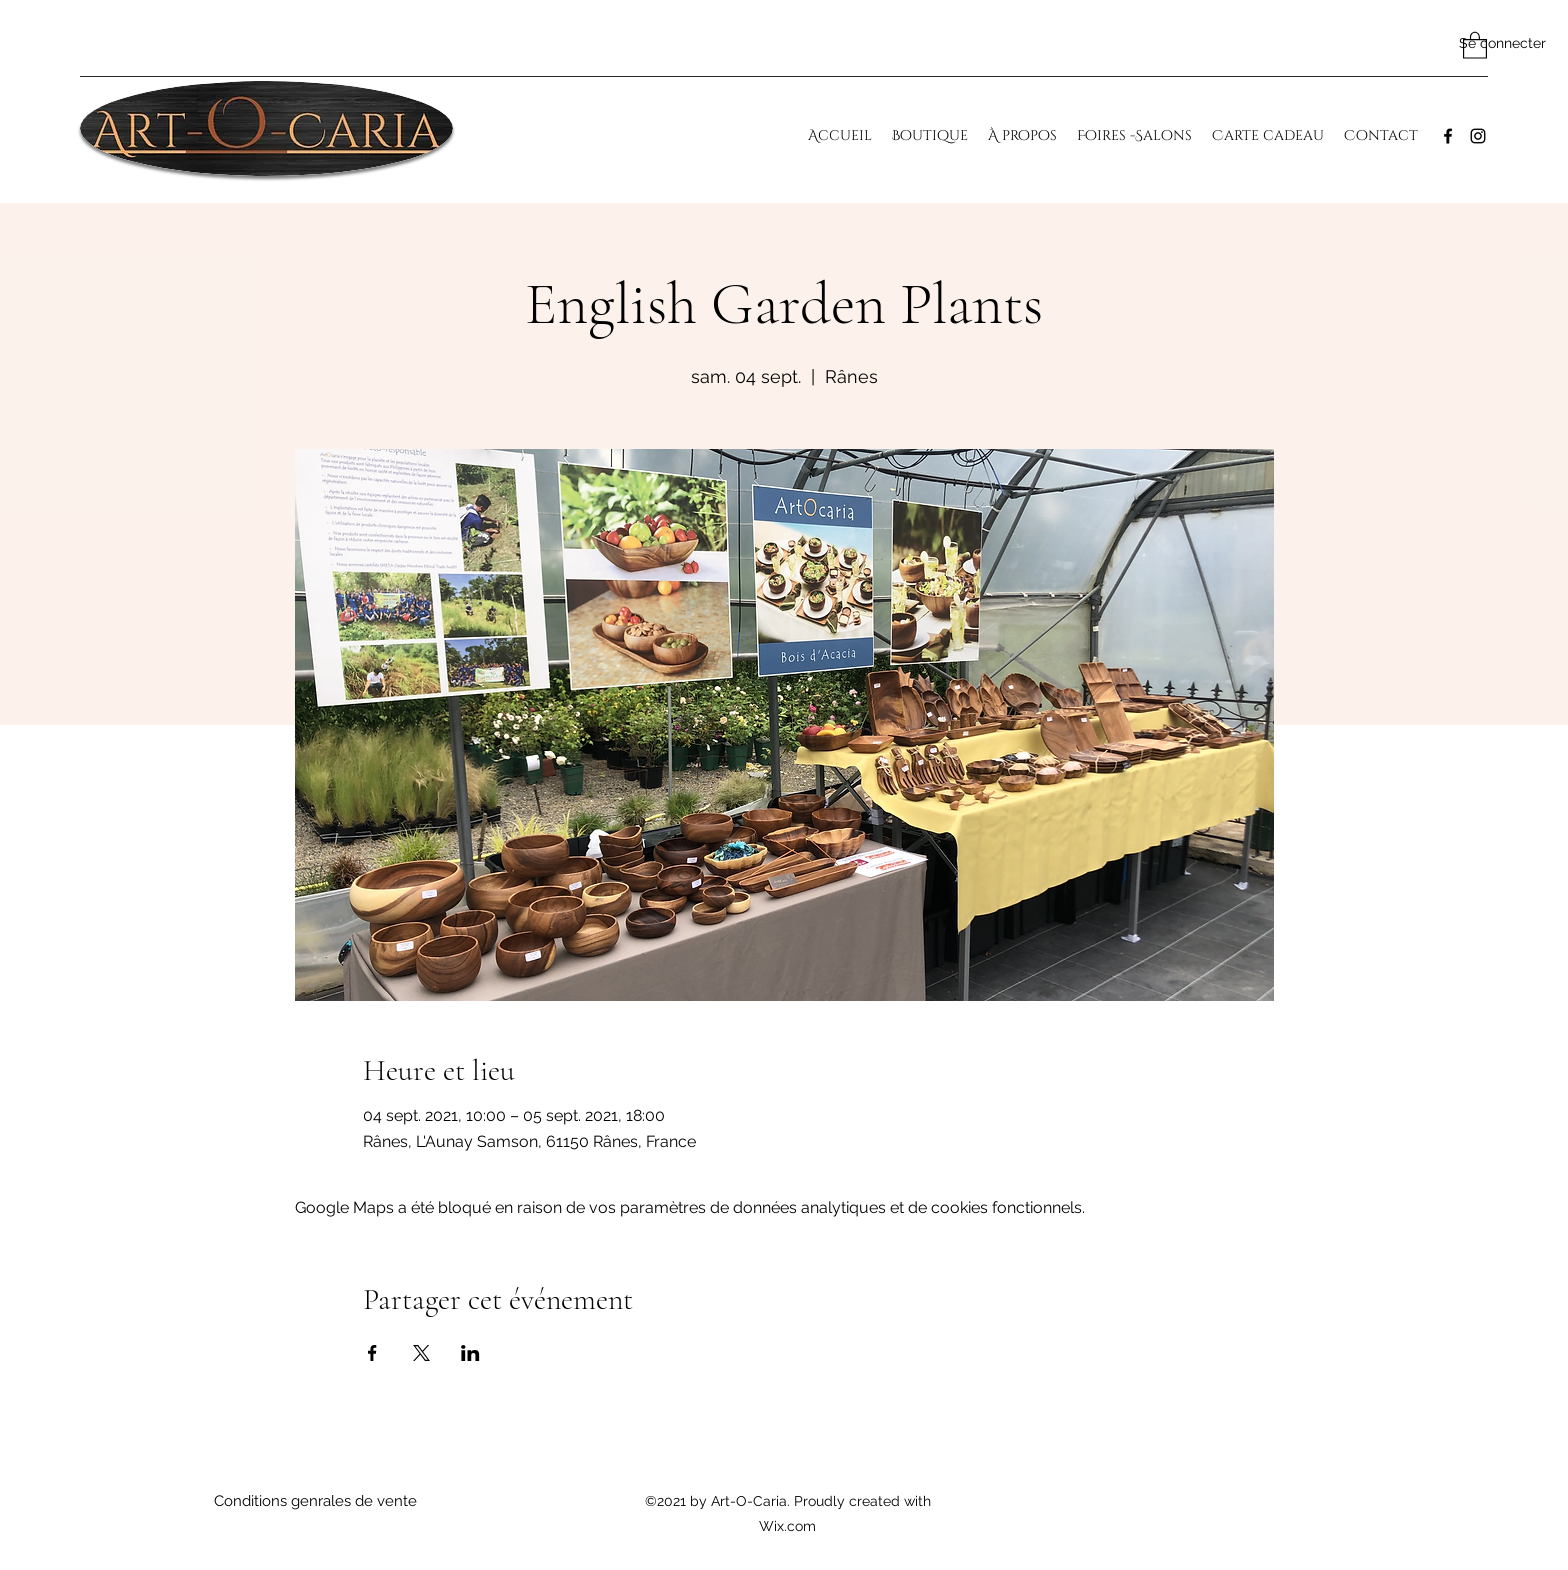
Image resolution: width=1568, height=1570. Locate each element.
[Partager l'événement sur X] (421, 1353)
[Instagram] (1478, 136)
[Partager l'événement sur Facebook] (372, 1353)
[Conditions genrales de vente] (315, 1502)
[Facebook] (1448, 136)
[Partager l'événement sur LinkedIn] (470, 1353)
